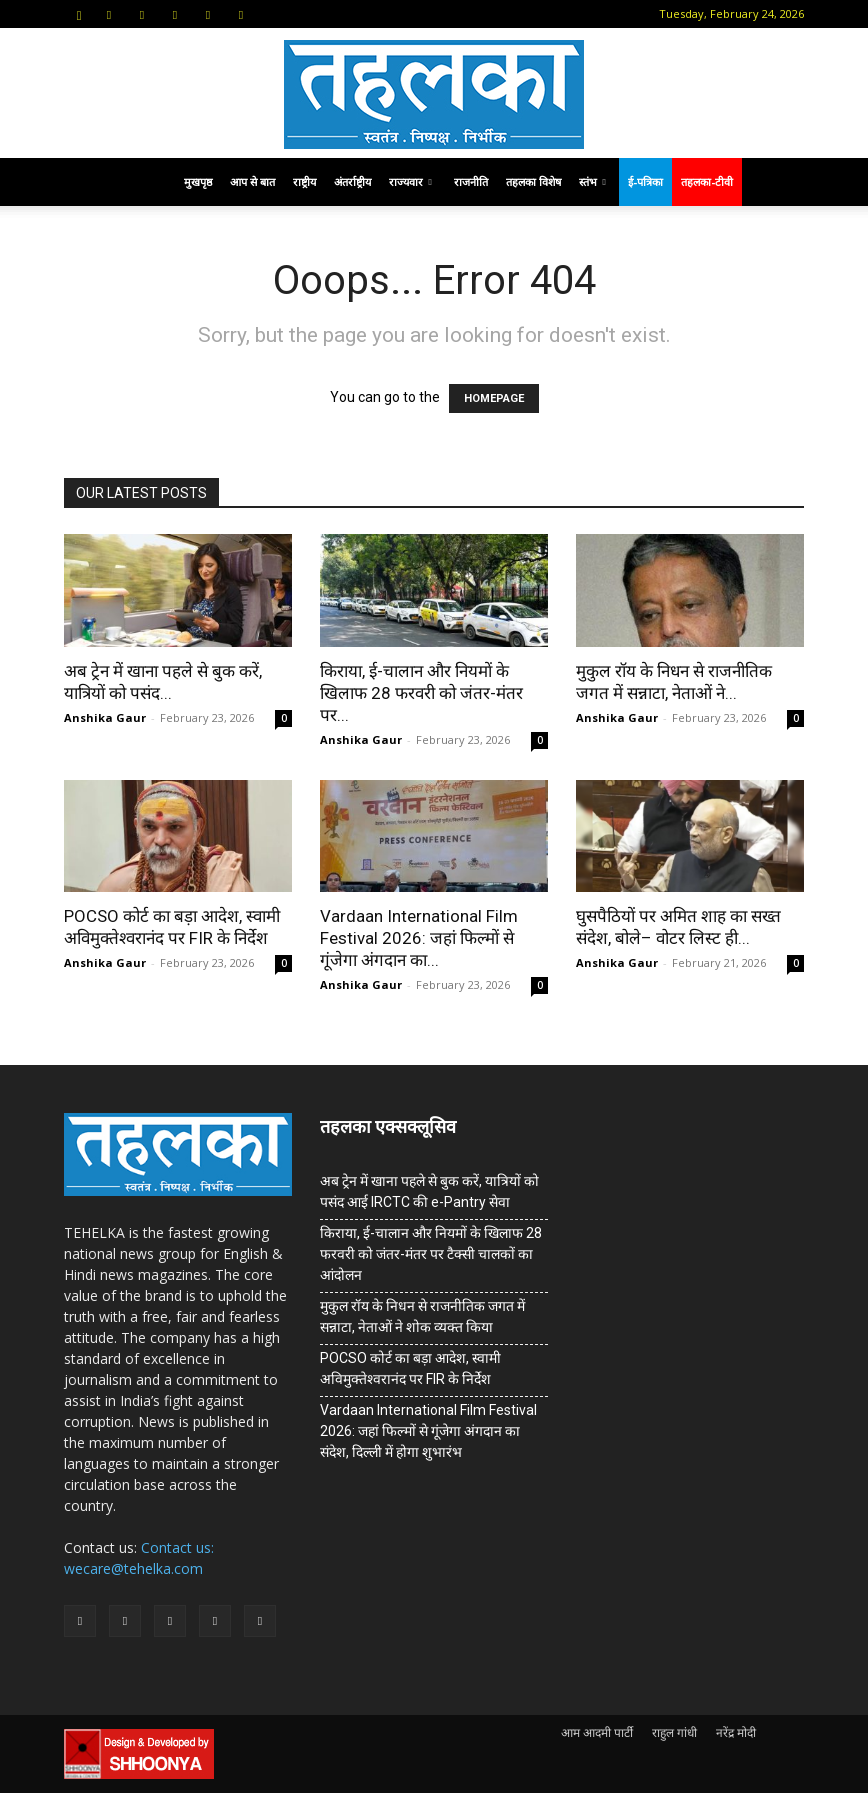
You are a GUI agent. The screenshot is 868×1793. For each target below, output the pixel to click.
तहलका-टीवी (707, 181)
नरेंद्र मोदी (736, 1732)
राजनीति (471, 181)
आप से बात (252, 181)
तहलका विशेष (533, 181)
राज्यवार (410, 181)
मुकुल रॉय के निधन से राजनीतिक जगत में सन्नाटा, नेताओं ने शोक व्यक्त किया (422, 1316)
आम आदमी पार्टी (597, 1732)
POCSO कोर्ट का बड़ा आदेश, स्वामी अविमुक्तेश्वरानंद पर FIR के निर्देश (410, 1368)
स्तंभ (592, 181)
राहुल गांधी (674, 1732)
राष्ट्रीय (304, 181)
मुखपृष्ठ (198, 181)
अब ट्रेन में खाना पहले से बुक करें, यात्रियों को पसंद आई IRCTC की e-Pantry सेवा (429, 1191)
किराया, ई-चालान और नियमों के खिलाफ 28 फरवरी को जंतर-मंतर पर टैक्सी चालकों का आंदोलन (431, 1254)
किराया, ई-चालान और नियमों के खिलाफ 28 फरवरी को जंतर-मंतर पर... (421, 693)
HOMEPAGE (494, 398)
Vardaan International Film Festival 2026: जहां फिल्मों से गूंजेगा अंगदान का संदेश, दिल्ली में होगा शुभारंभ (428, 1431)
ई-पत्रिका (645, 181)
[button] (79, 13)
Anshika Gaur (105, 717)
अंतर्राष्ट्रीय (352, 181)
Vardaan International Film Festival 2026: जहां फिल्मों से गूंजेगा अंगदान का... (419, 938)
